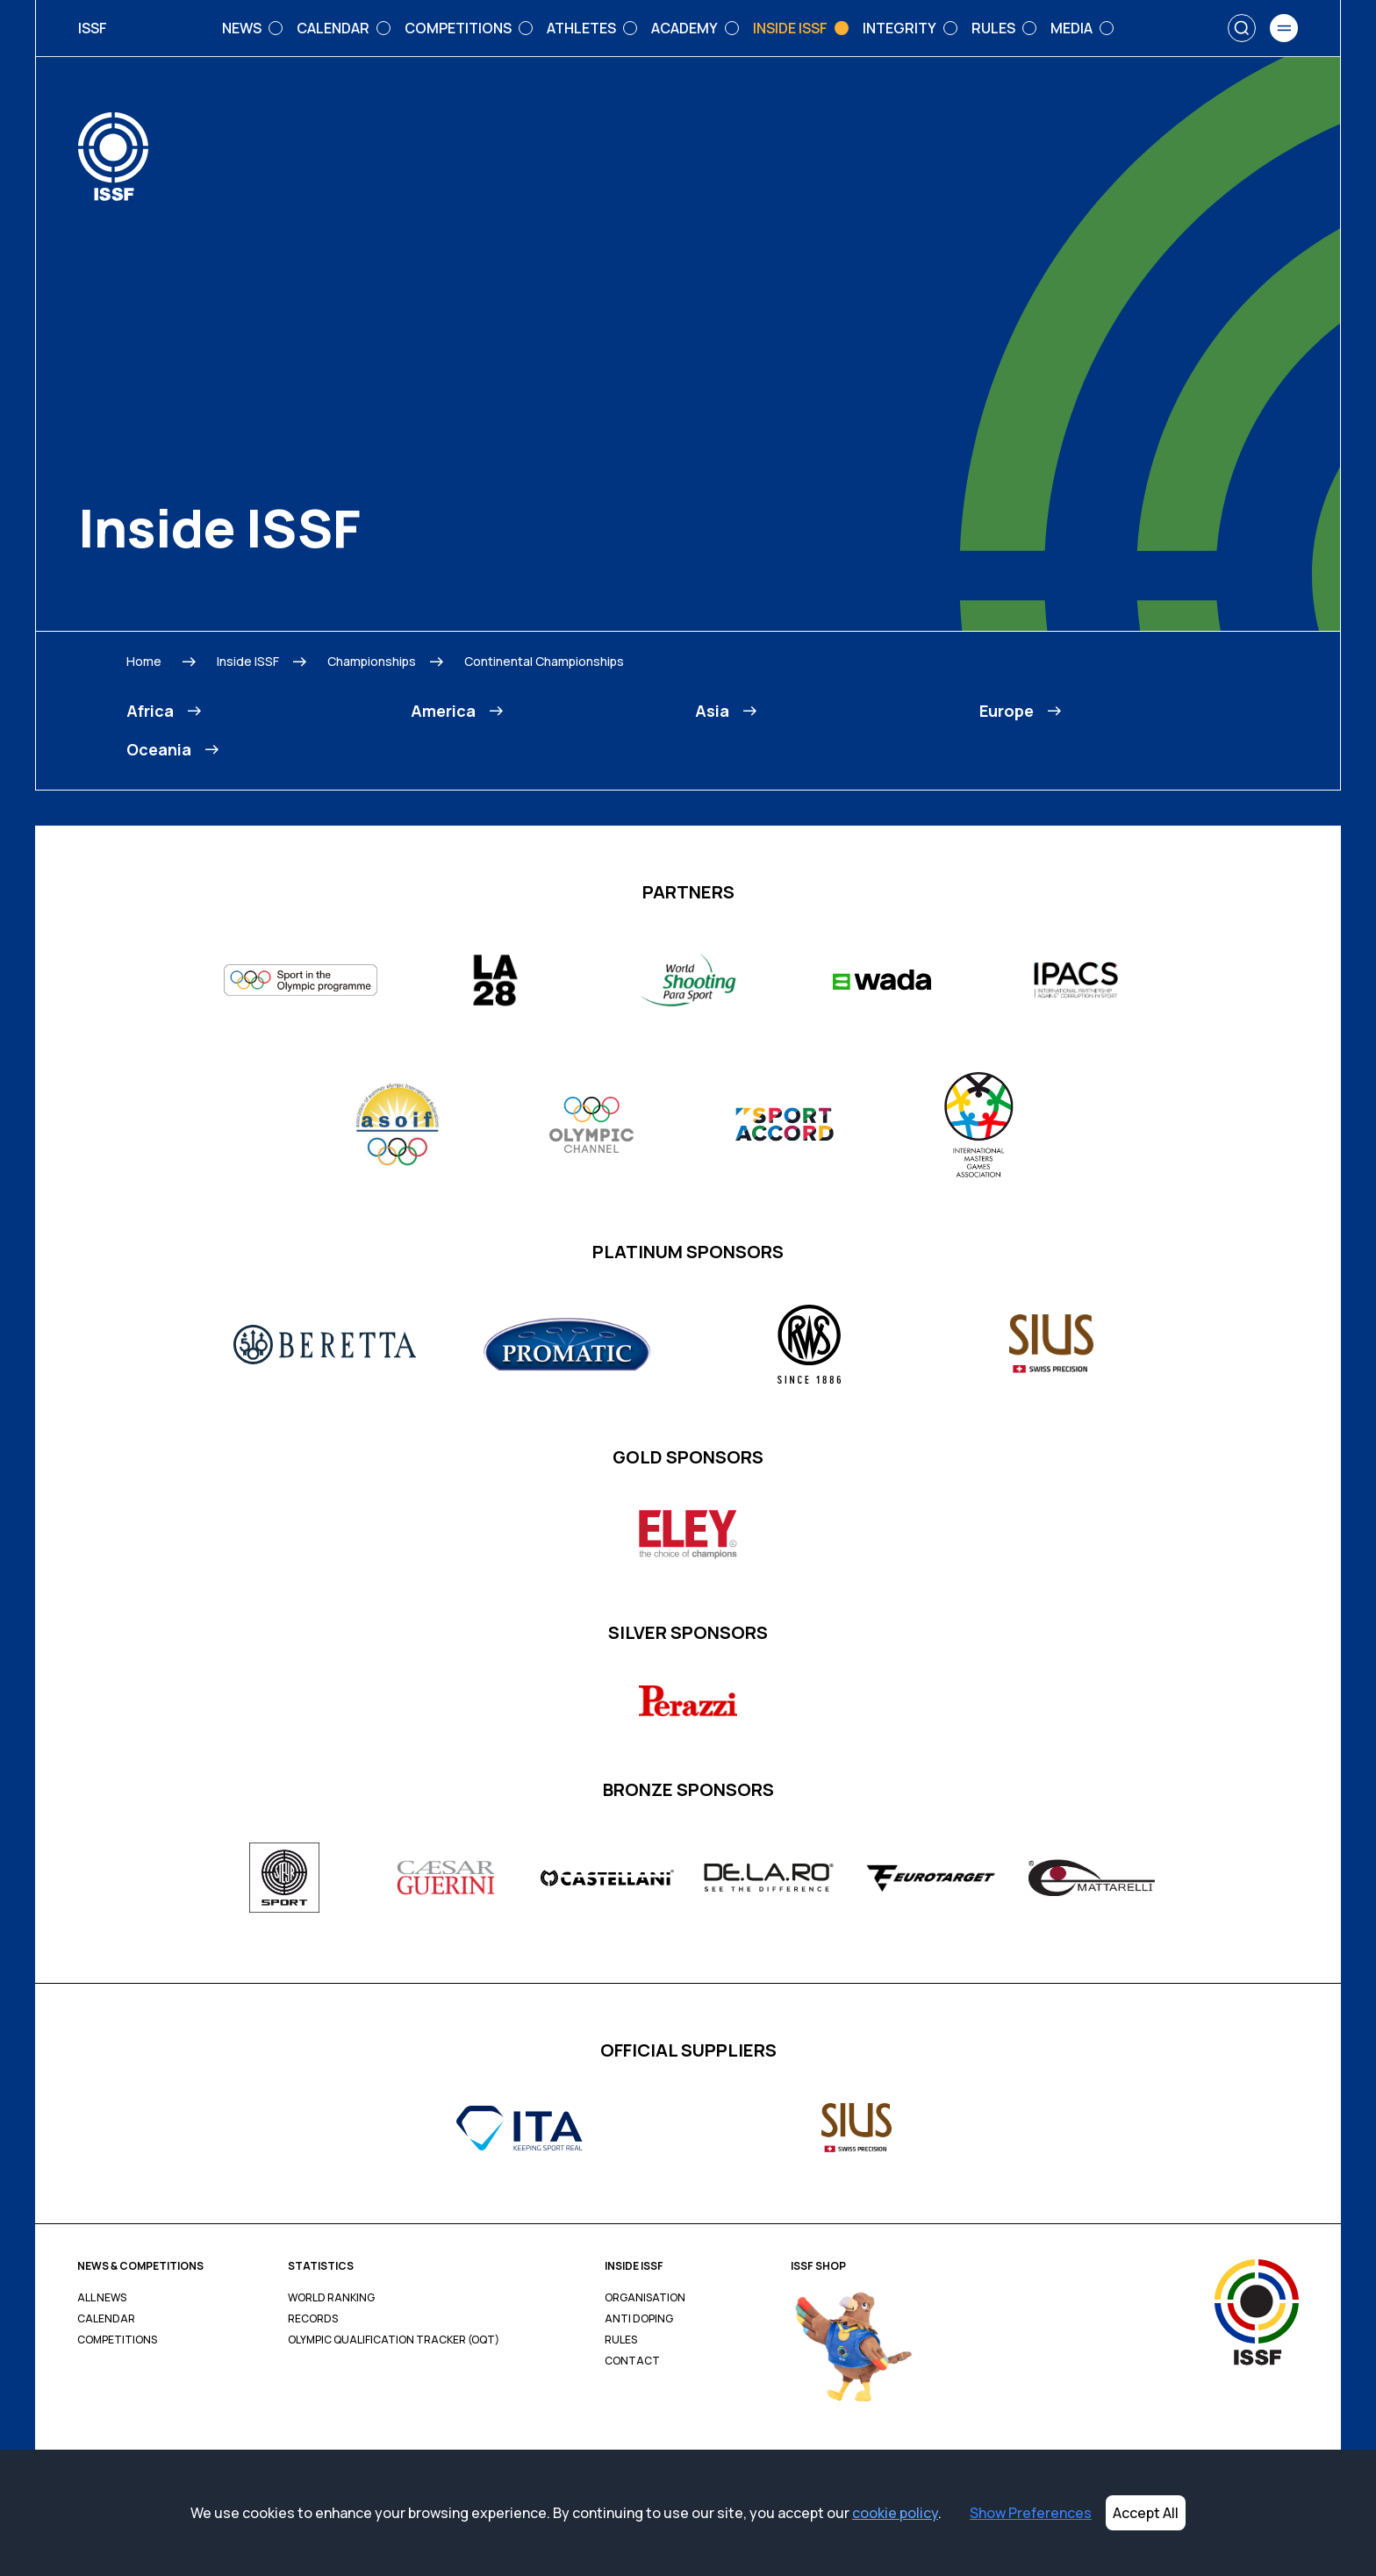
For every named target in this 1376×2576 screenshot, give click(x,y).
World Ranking (331, 2298)
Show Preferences (1031, 2512)
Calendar (106, 2319)
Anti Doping (639, 2319)
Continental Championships (544, 661)
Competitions (117, 2340)
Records (313, 2319)
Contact (632, 2361)
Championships (371, 661)
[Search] (1242, 28)
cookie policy (895, 2512)
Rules (621, 2340)
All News (101, 2298)
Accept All (1146, 2512)
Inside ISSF (248, 661)
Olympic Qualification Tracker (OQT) (393, 2340)
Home (143, 661)
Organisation (645, 2298)
